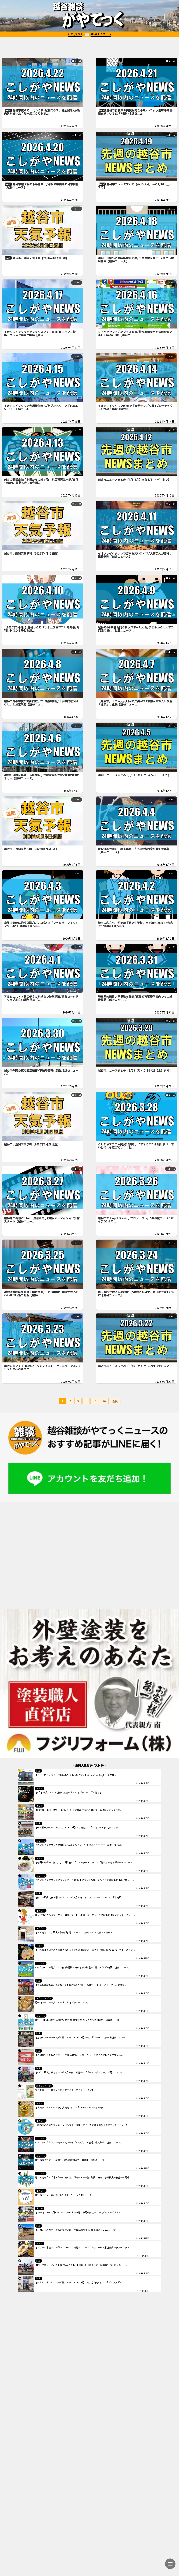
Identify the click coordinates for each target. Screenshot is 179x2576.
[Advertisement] (89, 46)
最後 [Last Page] (115, 1401)
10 (94, 1401)
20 (104, 1401)
